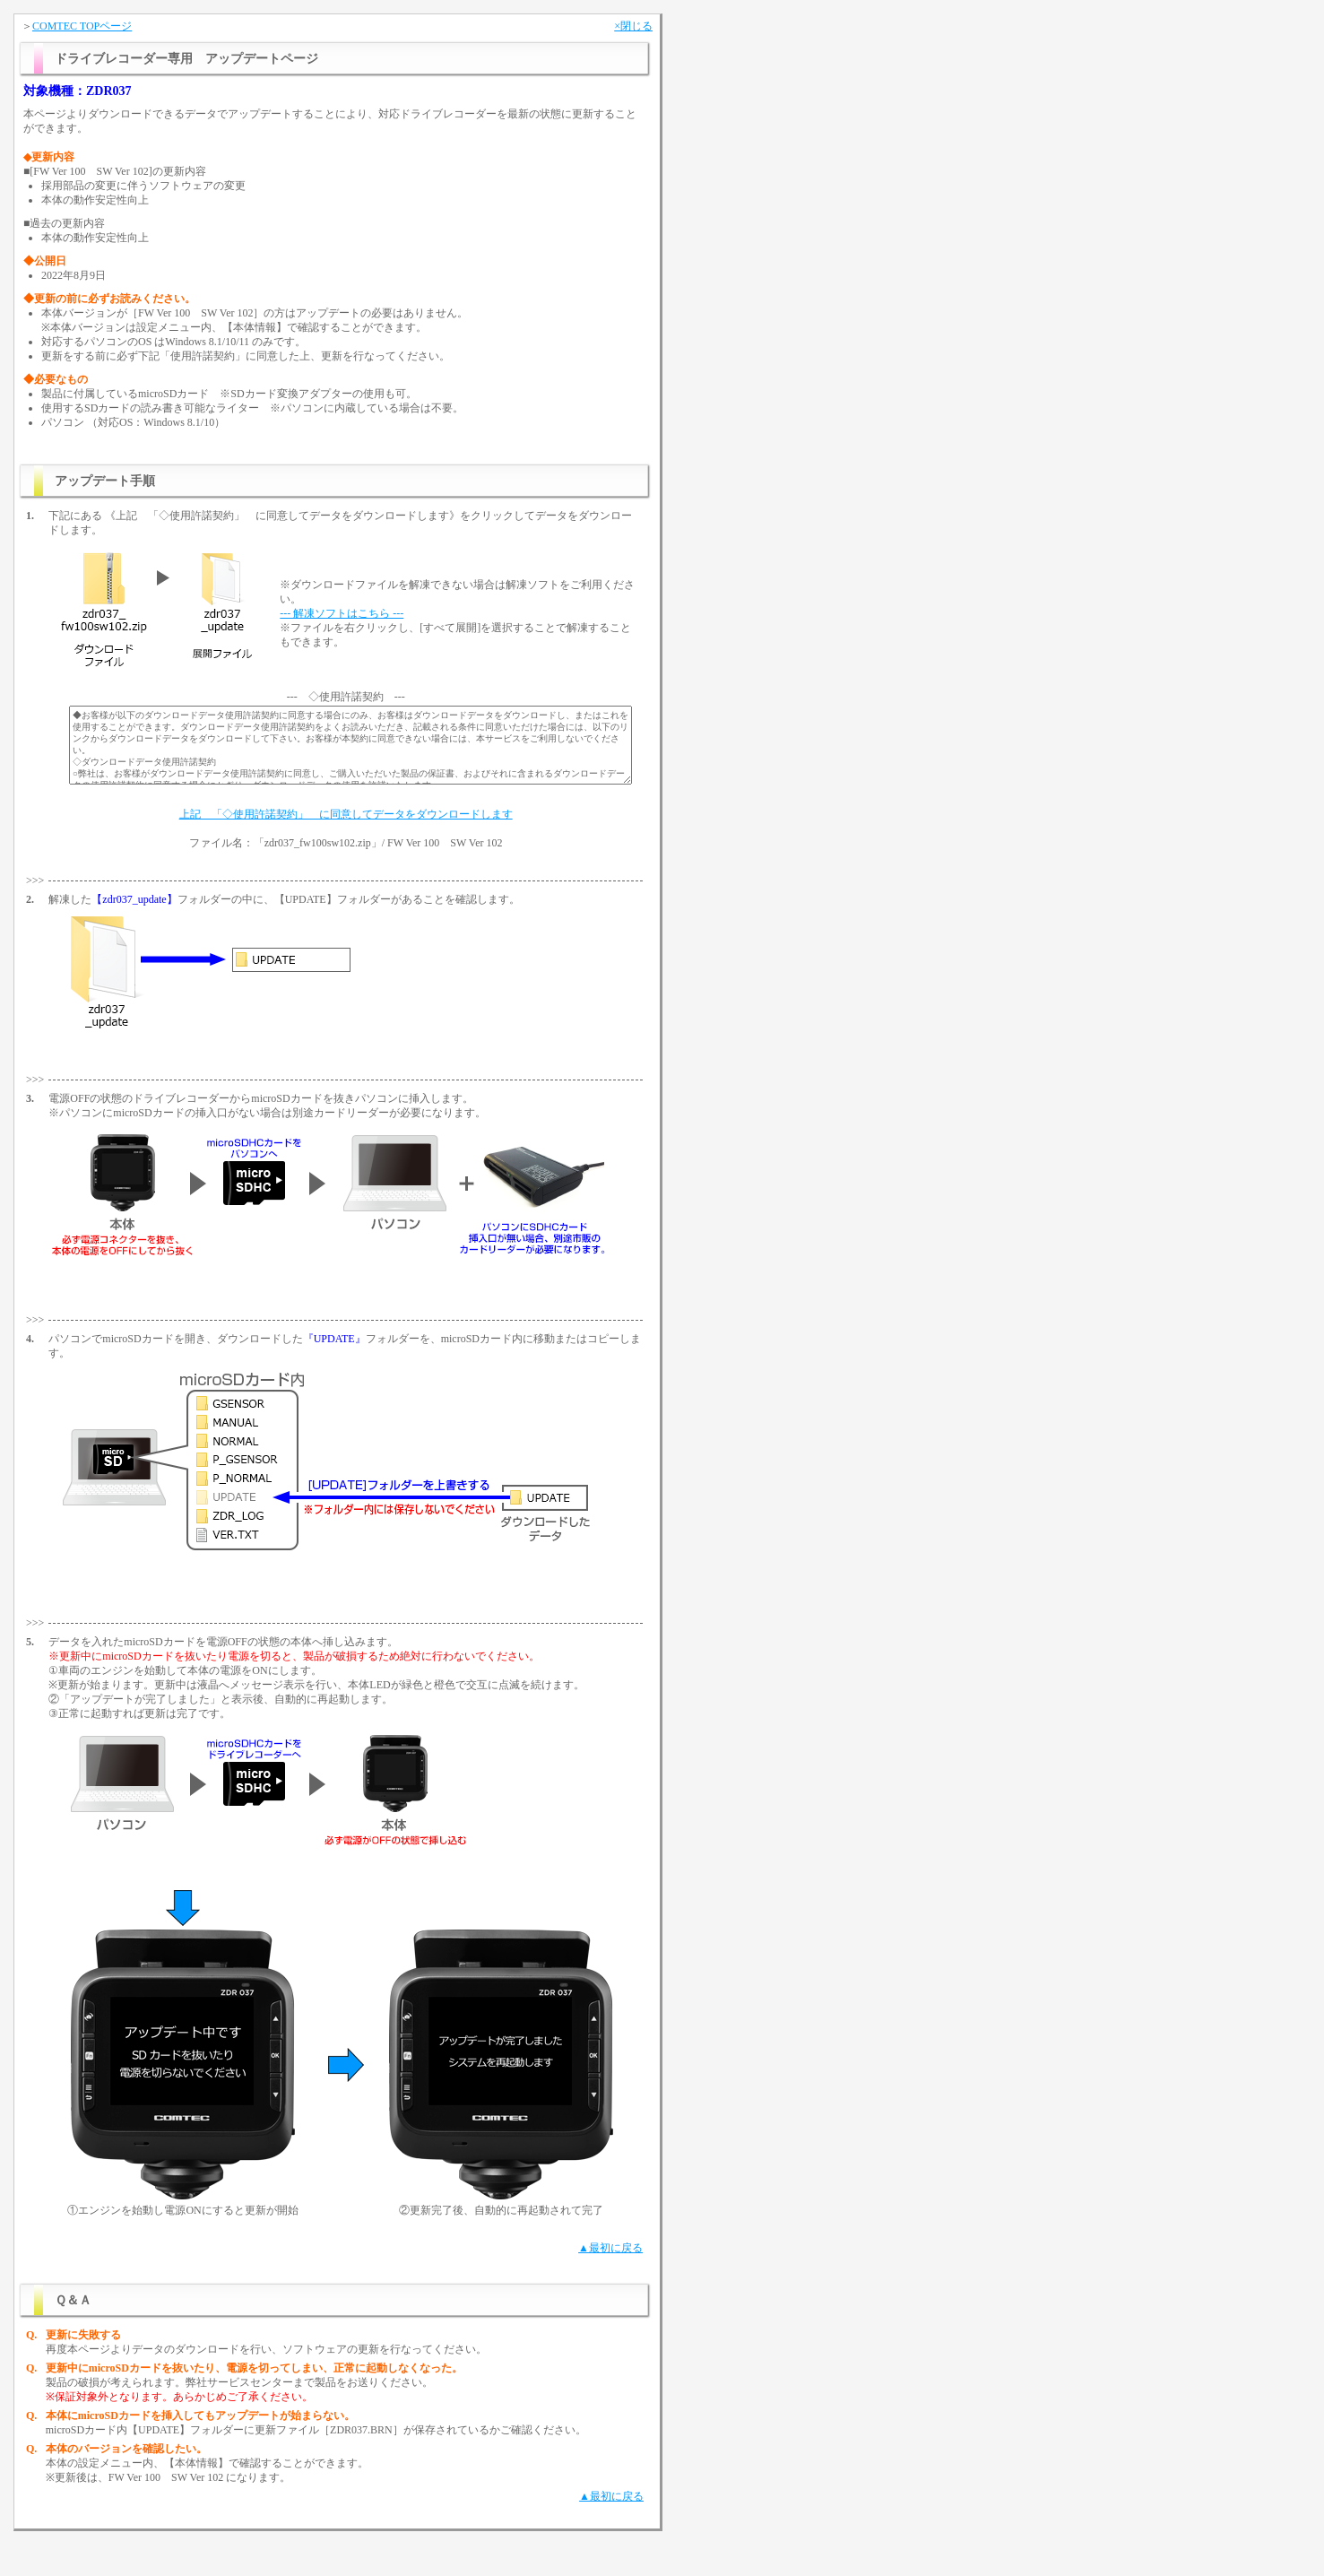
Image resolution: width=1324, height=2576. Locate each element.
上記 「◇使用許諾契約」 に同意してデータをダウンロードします (346, 814)
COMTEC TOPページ (82, 26)
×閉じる (633, 26)
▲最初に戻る (610, 2248)
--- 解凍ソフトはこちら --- (341, 613)
